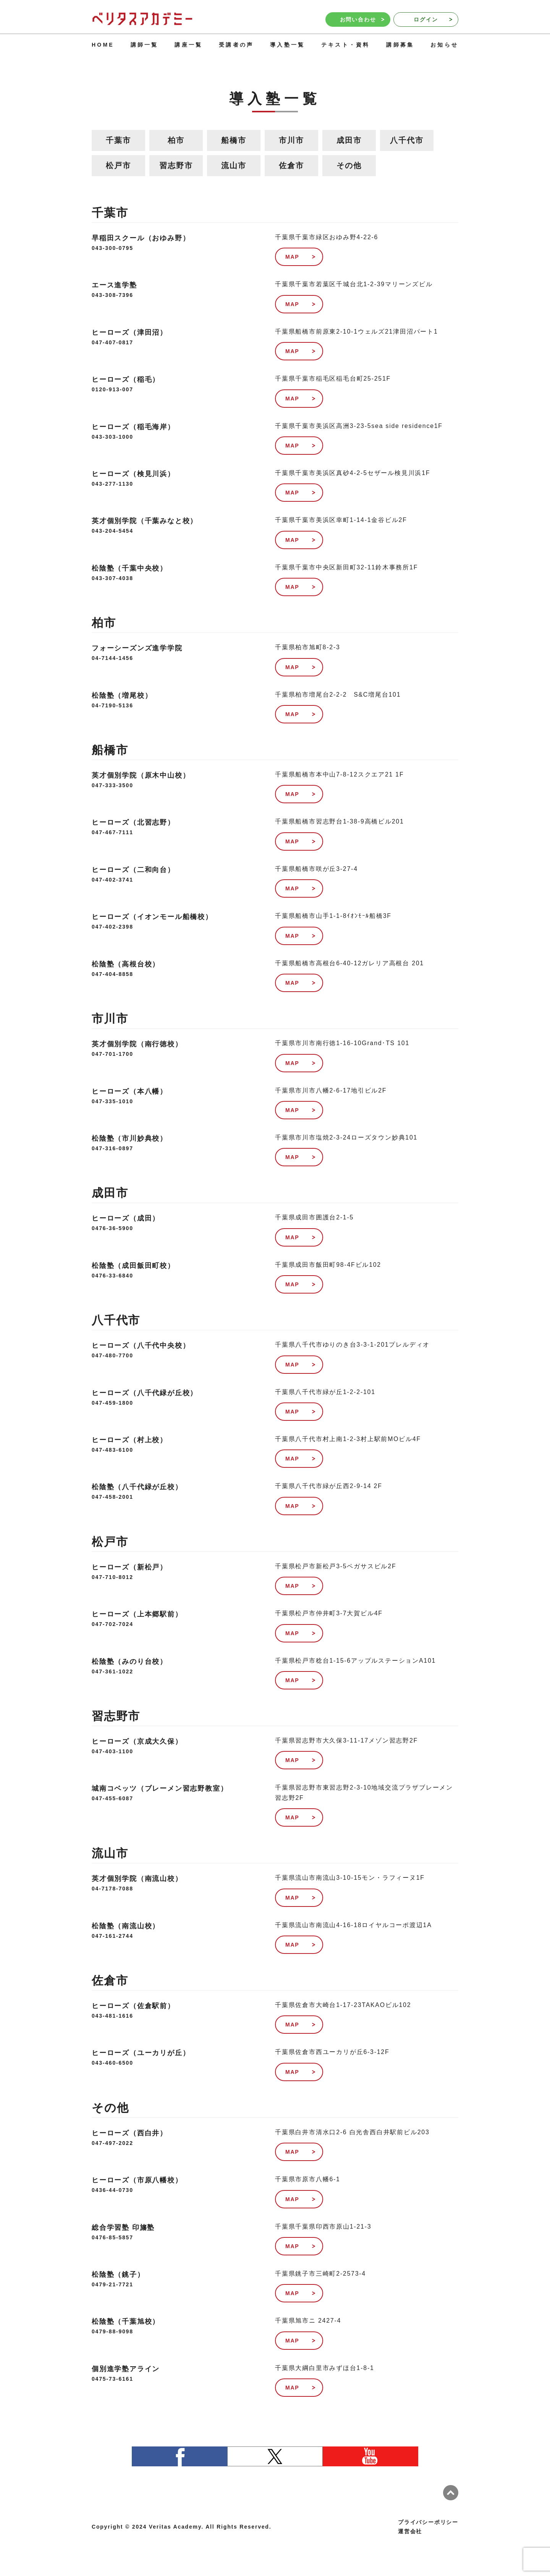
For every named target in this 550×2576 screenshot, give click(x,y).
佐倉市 (291, 165)
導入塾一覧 (287, 45)
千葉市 (118, 140)
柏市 (176, 140)
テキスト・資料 (345, 45)
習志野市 (175, 165)
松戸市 (118, 165)
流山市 (233, 165)
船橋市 (233, 140)
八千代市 (406, 140)
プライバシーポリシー (428, 2522)
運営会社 (410, 2531)
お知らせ (444, 45)
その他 (348, 165)
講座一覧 (188, 45)
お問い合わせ (362, 19)
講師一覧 (145, 45)
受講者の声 (236, 45)
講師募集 (400, 45)
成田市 (348, 140)
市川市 (291, 140)
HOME (103, 45)
